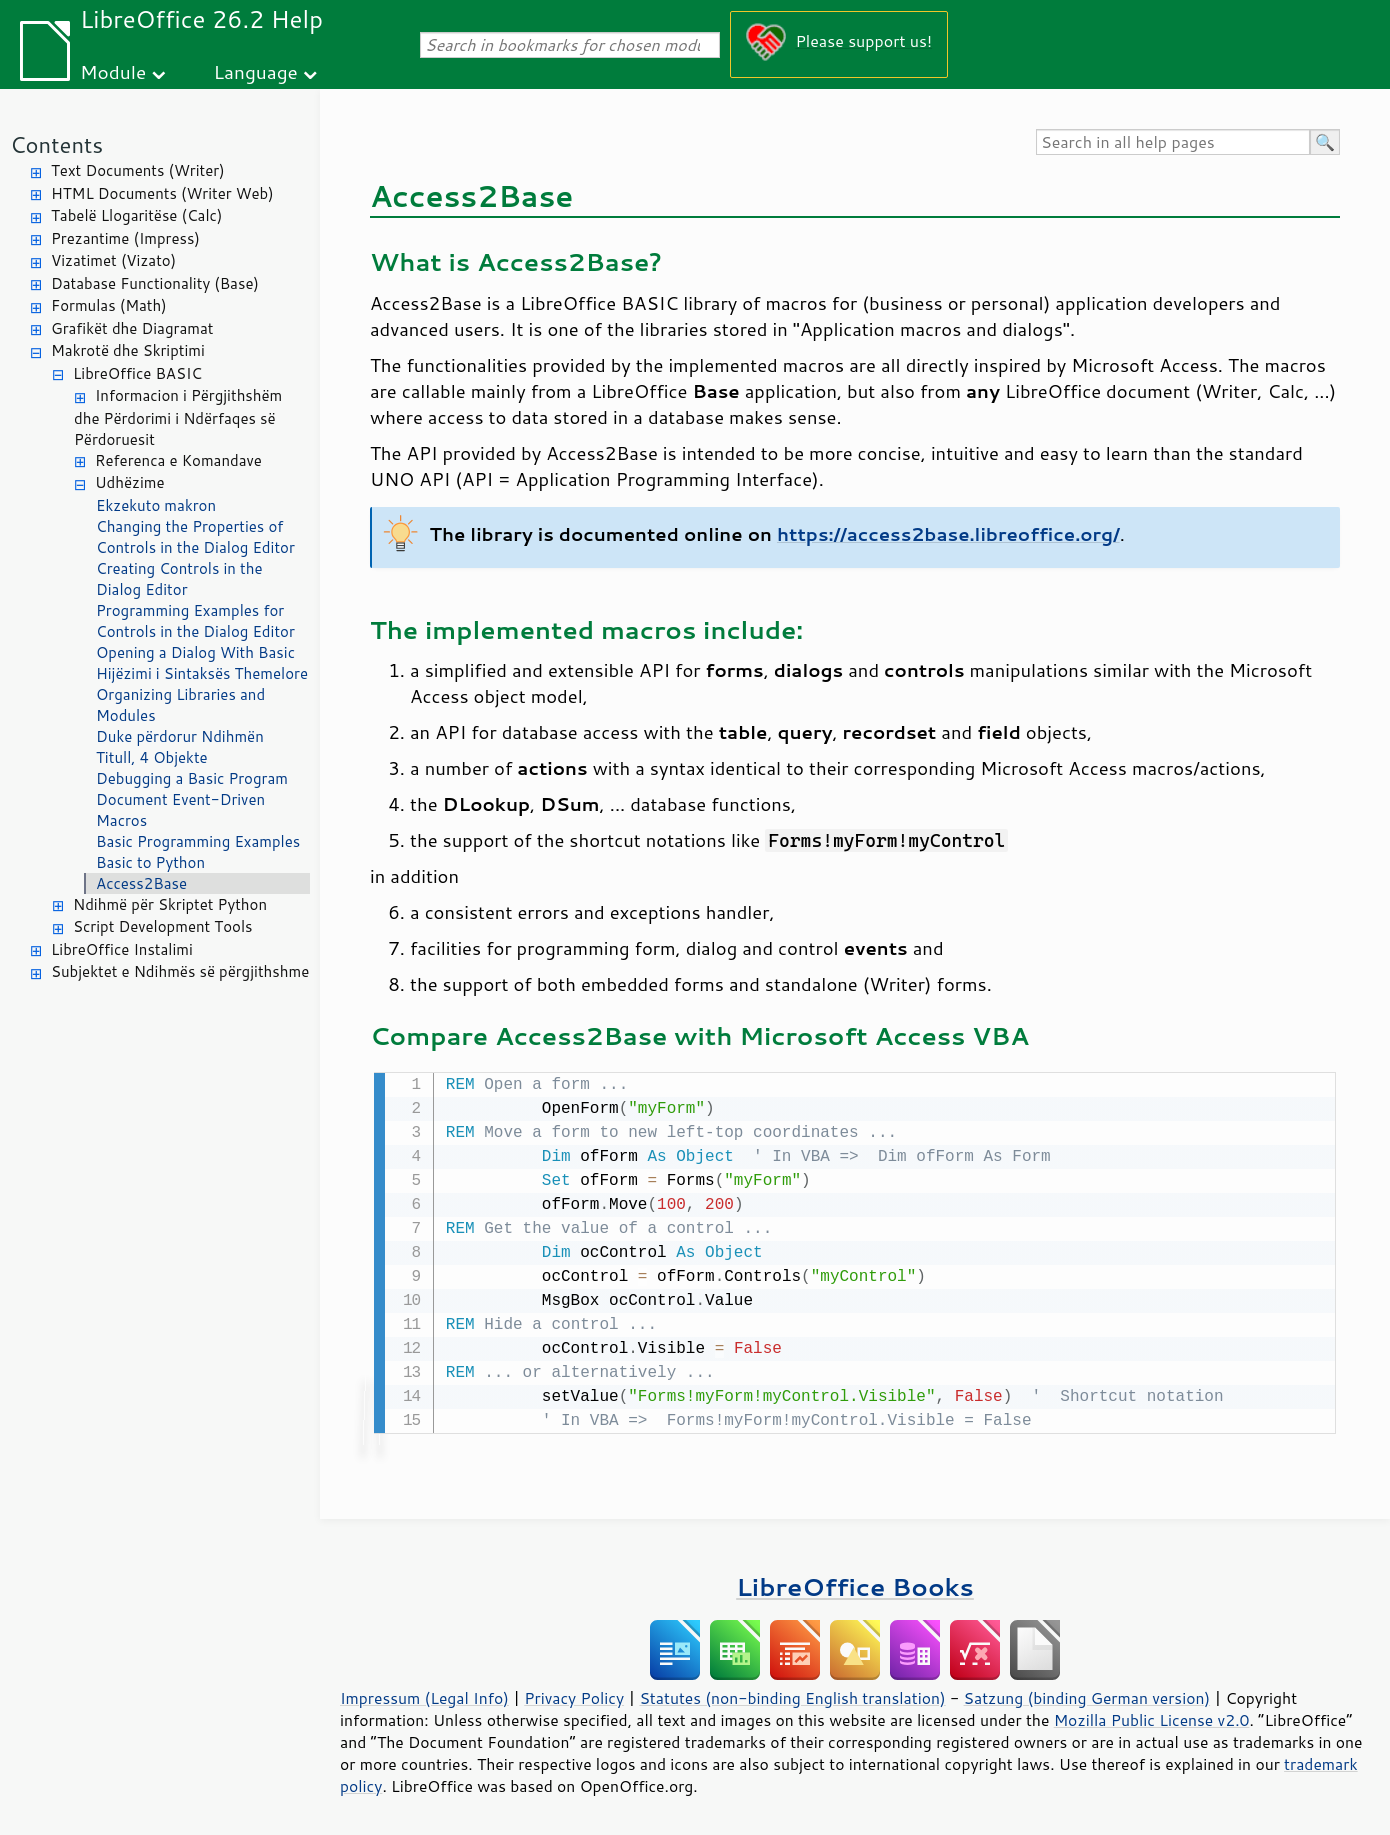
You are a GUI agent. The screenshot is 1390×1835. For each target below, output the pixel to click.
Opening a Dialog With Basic (195, 652)
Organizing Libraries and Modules (180, 705)
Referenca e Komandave (178, 460)
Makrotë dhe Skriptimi (128, 350)
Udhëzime (130, 482)
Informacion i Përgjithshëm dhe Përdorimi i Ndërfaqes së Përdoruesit (178, 417)
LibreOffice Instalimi (122, 949)
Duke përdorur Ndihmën (180, 736)
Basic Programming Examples (198, 841)
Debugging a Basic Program (192, 778)
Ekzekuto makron (156, 505)
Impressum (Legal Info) (424, 1696)
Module (113, 71)
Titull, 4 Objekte (152, 757)
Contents (56, 144)
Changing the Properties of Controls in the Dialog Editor (195, 537)
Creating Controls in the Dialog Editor (179, 579)
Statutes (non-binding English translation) (792, 1696)
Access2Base (141, 883)
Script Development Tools (163, 926)
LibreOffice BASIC (137, 373)
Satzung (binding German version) (1087, 1696)
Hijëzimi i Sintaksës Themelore (202, 673)
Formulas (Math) (109, 305)
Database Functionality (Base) (155, 283)
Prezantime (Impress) (125, 238)
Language (256, 71)
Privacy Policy (574, 1696)
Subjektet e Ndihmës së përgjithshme (180, 971)
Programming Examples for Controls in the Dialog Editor (195, 621)
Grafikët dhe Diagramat (132, 328)
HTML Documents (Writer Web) (162, 193)
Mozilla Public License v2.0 (1152, 1718)
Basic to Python (150, 862)
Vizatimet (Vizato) (113, 260)
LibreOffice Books (855, 1584)
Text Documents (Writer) (138, 170)
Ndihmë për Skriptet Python (170, 904)
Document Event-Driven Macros (180, 810)
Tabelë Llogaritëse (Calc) (136, 215)
